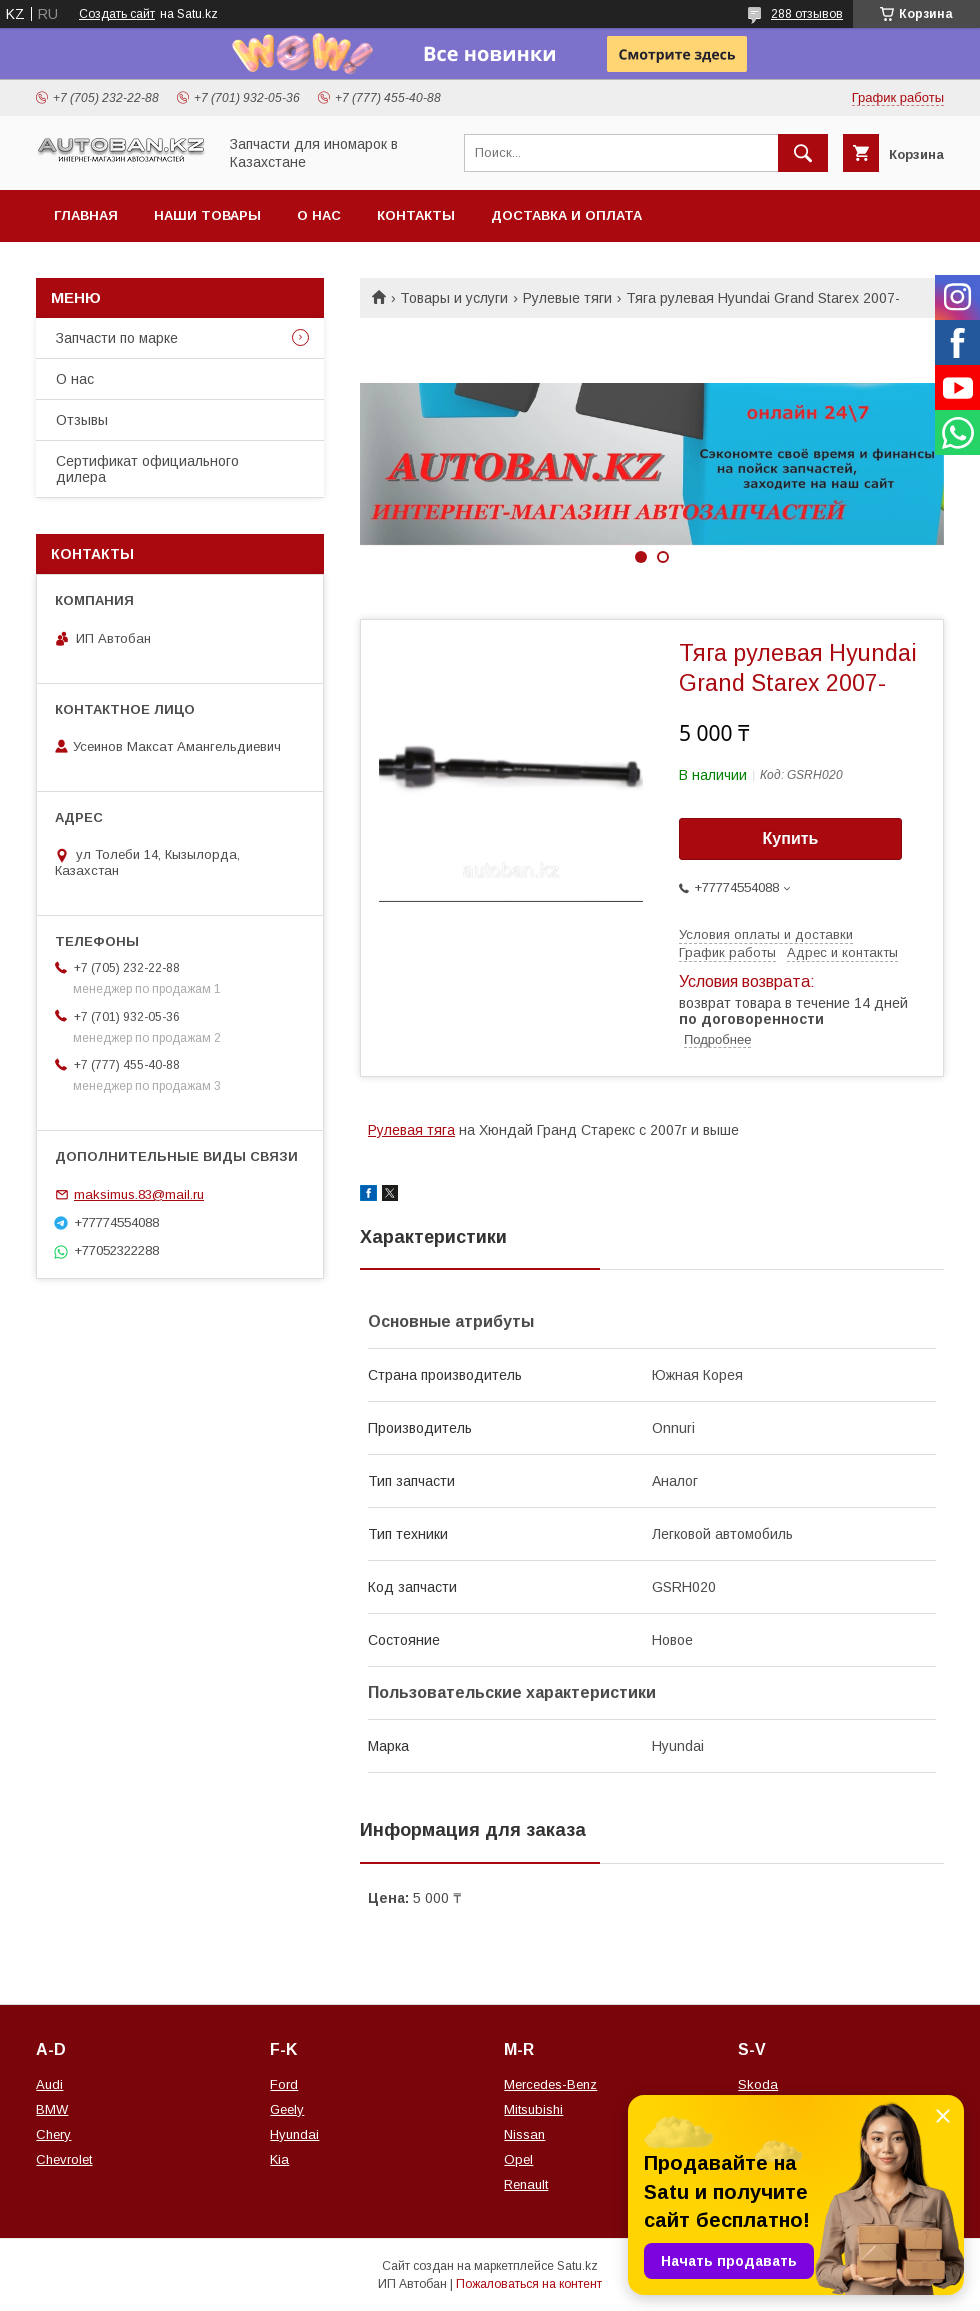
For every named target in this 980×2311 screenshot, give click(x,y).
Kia (279, 2159)
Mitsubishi (533, 2109)
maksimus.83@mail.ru (139, 1194)
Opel (518, 2159)
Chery (53, 2134)
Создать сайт (117, 14)
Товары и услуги (454, 298)
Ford (284, 2084)
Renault (526, 2184)
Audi (49, 2084)
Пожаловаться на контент (529, 2284)
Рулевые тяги (567, 298)
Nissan (524, 2134)
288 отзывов (807, 14)
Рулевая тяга (411, 1130)
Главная (86, 215)
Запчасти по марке (117, 338)
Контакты (416, 215)
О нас (319, 215)
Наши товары (207, 215)
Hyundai (294, 2134)
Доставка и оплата (566, 215)
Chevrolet (64, 2159)
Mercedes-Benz (550, 2084)
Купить (791, 838)
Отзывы (82, 420)
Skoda (758, 2084)
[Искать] (803, 153)
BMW (52, 2109)
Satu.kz (577, 2266)
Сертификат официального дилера (147, 469)
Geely (287, 2109)
